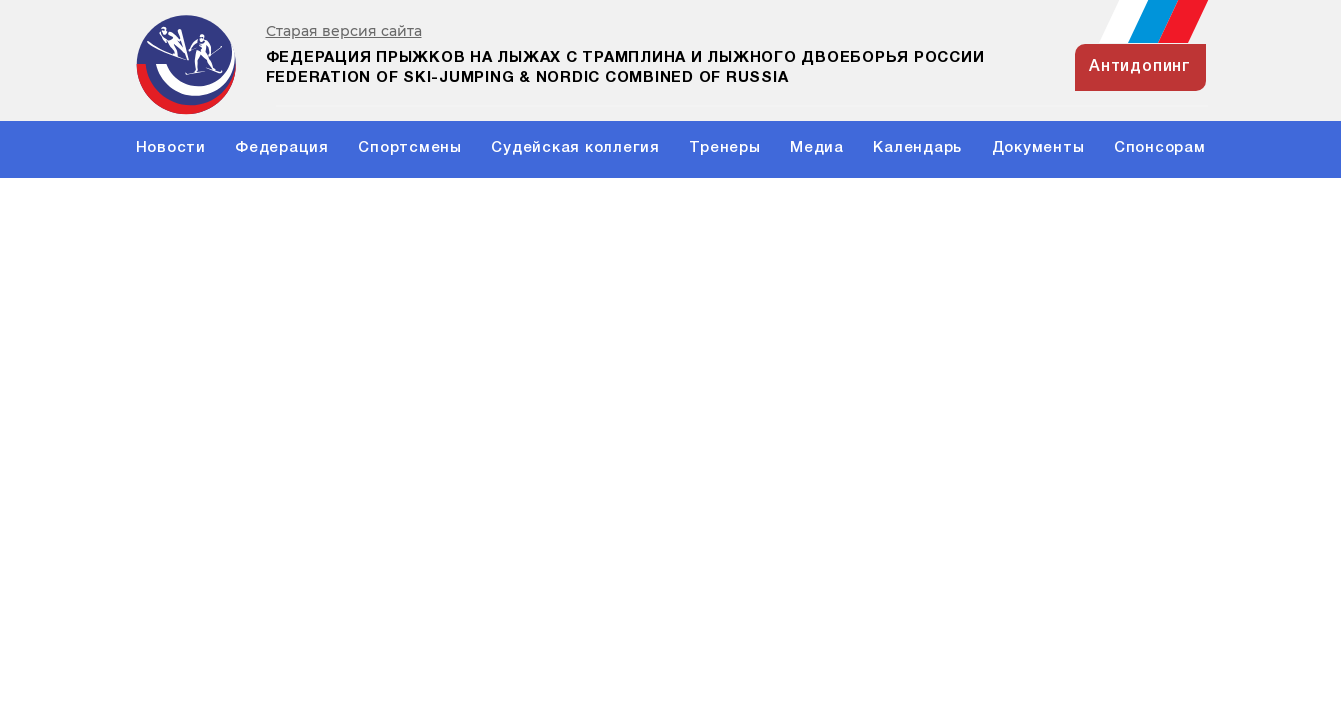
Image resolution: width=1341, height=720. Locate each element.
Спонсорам (1160, 148)
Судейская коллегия (575, 148)
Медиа (817, 148)
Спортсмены (410, 148)
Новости (171, 148)
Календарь (917, 148)
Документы (1038, 148)
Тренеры (724, 148)
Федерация (282, 148)
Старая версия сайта (344, 31)
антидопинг (1140, 67)
